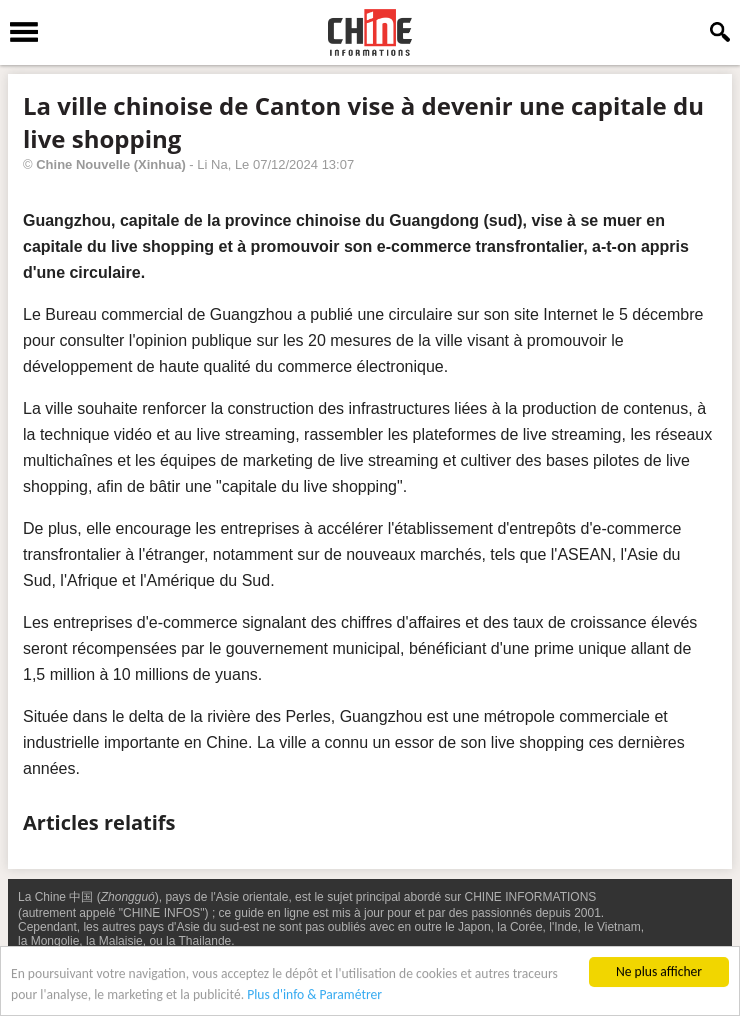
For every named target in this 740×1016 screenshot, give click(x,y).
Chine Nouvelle (83, 164)
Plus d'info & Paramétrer (314, 995)
